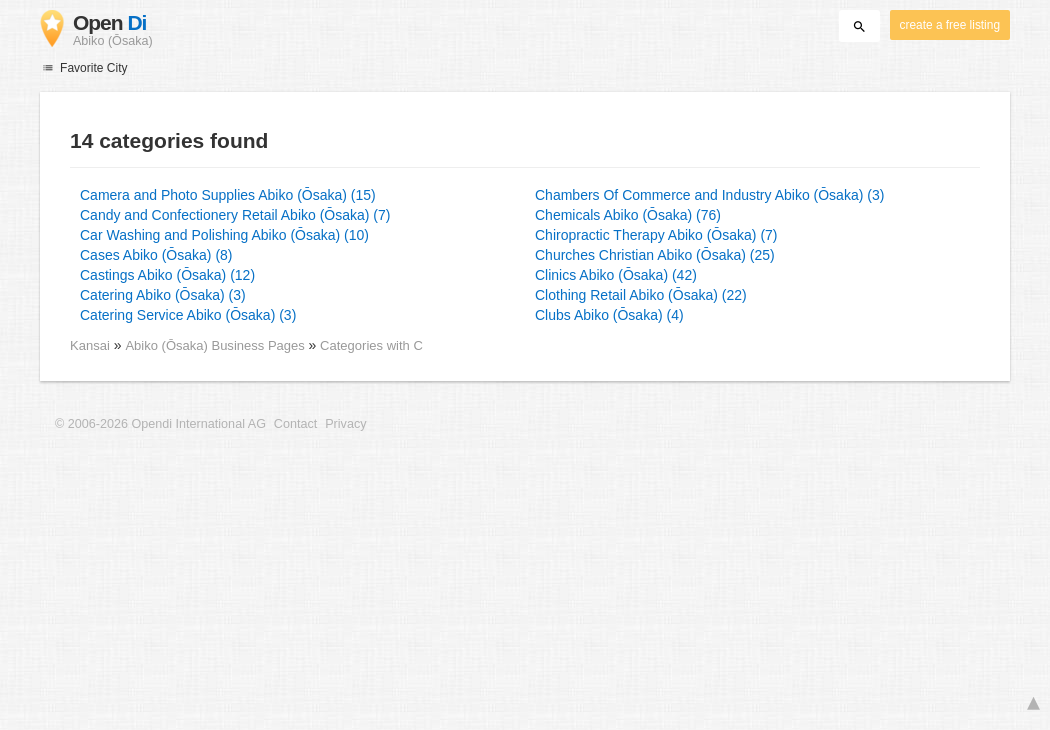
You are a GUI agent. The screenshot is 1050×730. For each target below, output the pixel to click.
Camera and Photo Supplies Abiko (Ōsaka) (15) (228, 195)
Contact (295, 424)
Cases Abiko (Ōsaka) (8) (156, 255)
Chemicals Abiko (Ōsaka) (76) (628, 215)
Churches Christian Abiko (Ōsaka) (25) (655, 255)
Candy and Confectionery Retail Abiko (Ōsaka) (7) (235, 215)
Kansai (90, 345)
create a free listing (950, 25)
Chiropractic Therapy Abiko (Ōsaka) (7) (656, 235)
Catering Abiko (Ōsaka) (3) (163, 295)
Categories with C (371, 345)
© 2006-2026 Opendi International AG (160, 424)
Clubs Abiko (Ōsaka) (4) (609, 315)
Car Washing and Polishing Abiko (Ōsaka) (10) (224, 235)
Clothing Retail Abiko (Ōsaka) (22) (641, 295)
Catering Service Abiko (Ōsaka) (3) (188, 315)
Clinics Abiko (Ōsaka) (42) (616, 275)
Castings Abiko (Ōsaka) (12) (167, 275)
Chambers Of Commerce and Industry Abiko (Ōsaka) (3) (709, 195)
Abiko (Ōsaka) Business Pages (216, 345)
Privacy (345, 424)
